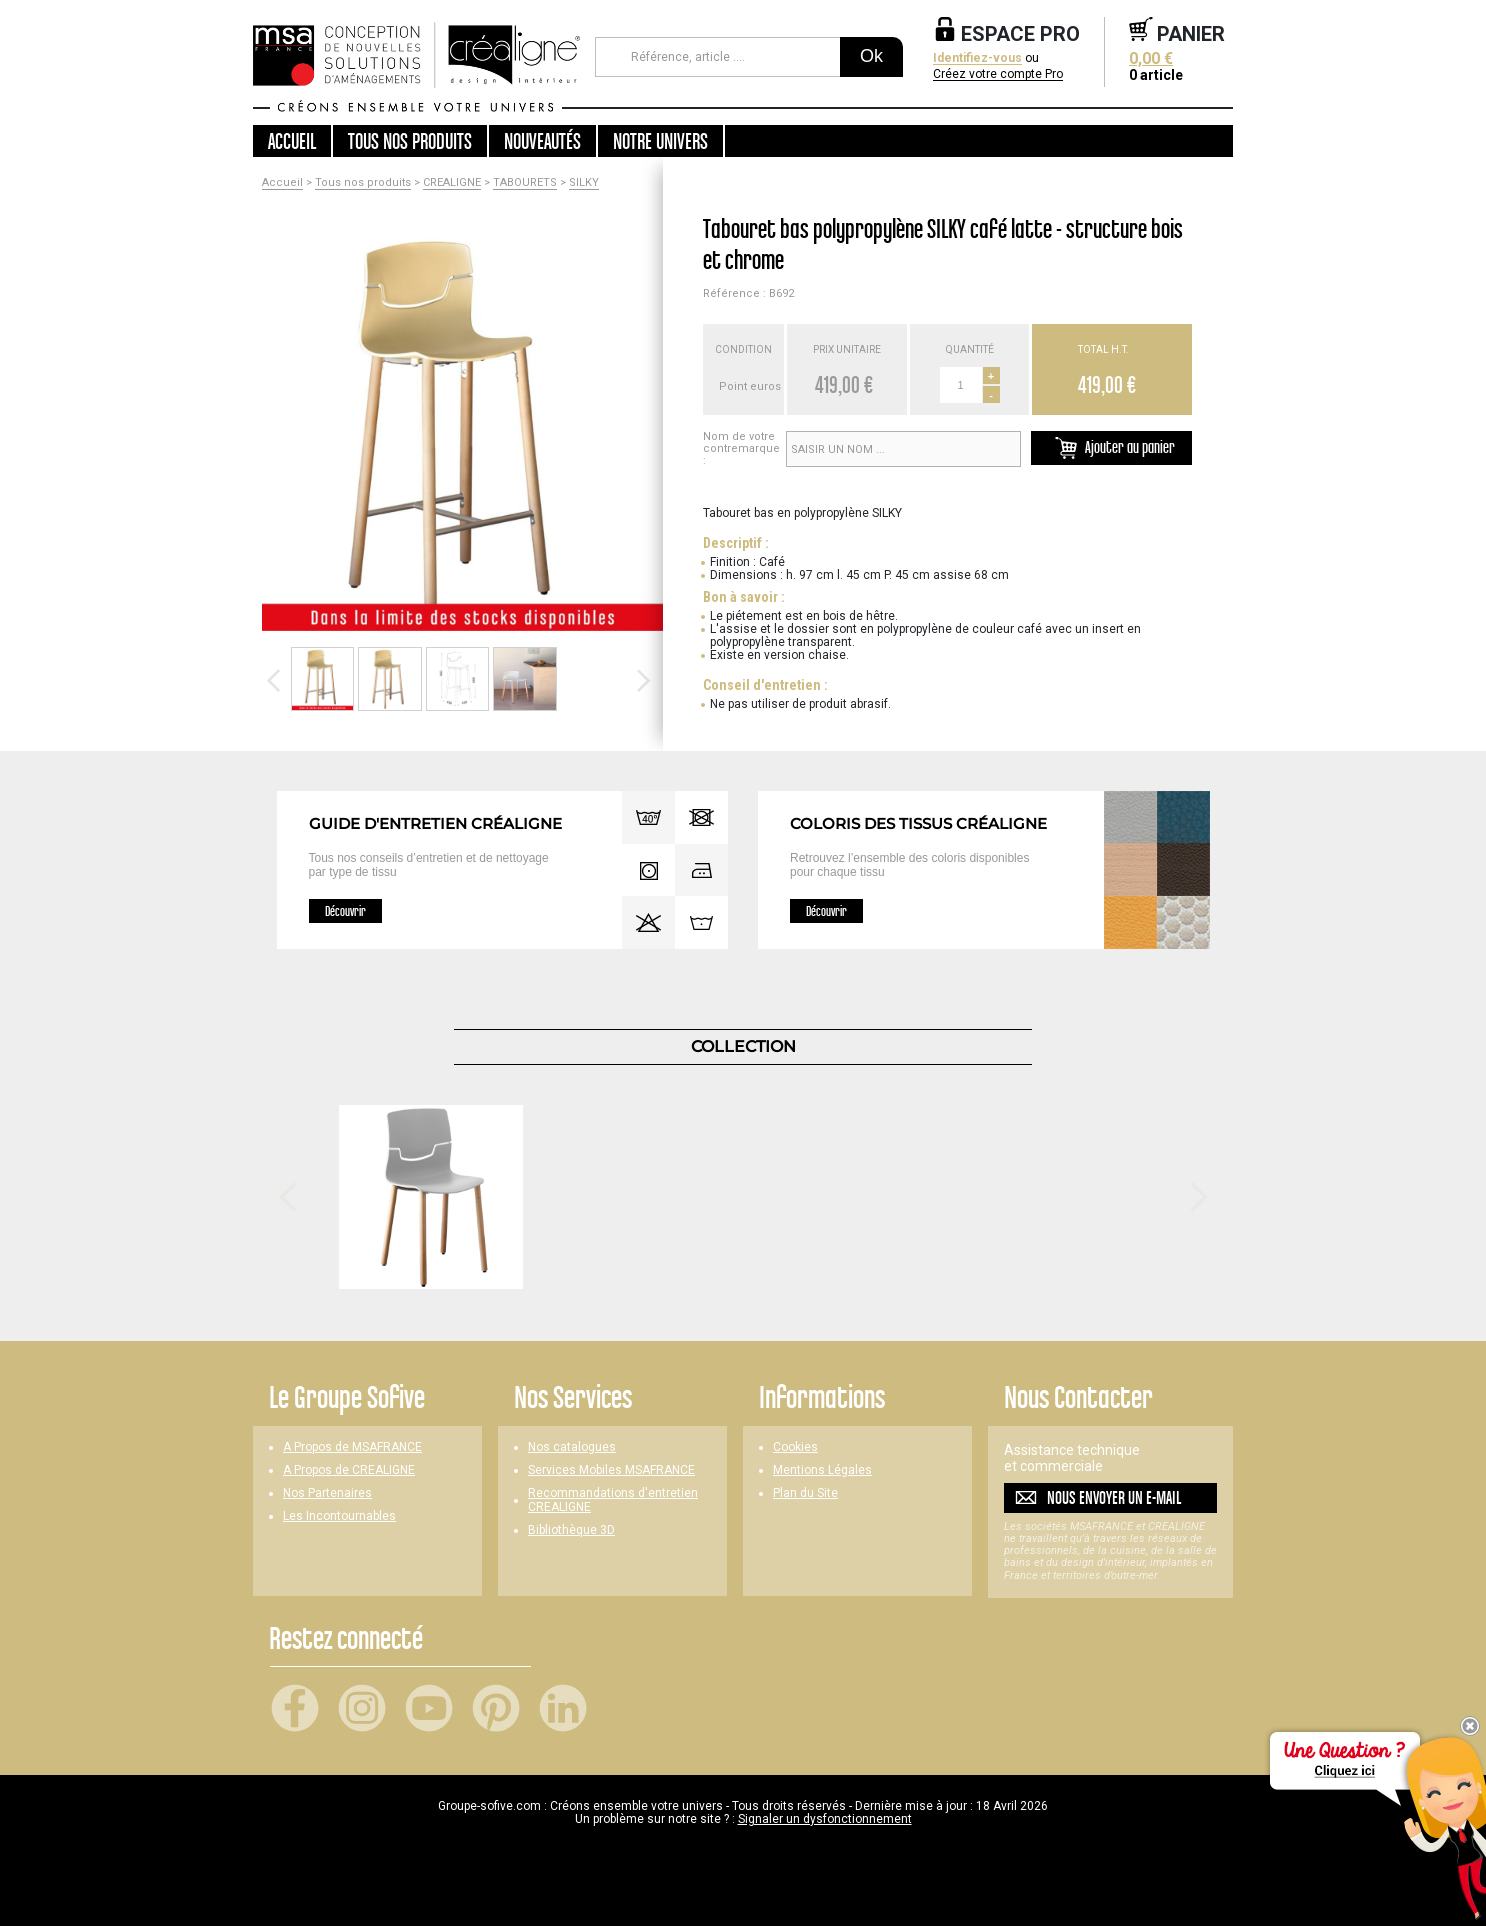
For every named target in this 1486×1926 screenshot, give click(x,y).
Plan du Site (805, 1493)
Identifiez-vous (977, 58)
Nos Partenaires (327, 1493)
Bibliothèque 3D (571, 1530)
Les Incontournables (339, 1516)
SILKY (584, 183)
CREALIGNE (452, 183)
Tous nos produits (363, 183)
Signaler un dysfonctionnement (825, 1819)
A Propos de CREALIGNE (349, 1470)
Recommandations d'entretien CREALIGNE (613, 1500)
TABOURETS (525, 183)
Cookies (795, 1447)
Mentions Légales (822, 1470)
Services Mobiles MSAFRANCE (611, 1470)
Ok (871, 56)
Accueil (292, 141)
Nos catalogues (572, 1447)
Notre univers (660, 141)
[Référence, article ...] (717, 57)
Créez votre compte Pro (998, 74)
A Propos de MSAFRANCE (352, 1447)
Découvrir (345, 911)
